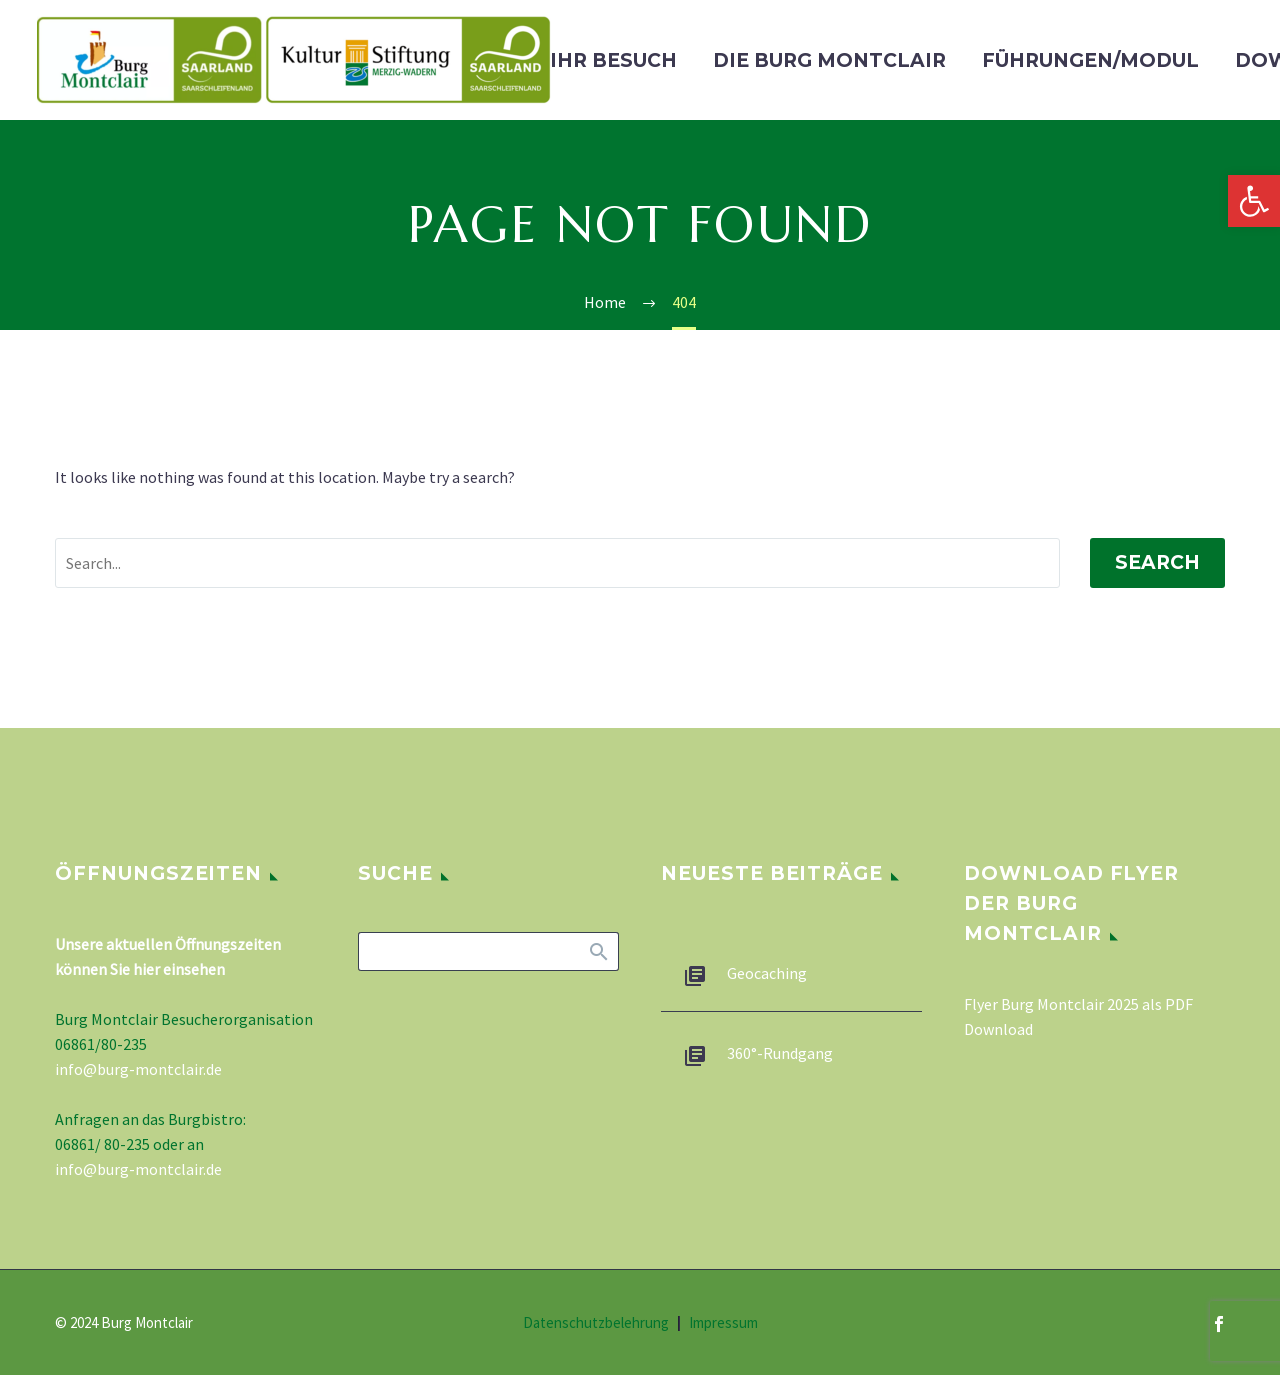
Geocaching (767, 973)
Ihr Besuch (613, 60)
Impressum (723, 1323)
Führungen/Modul (1090, 60)
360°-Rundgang (780, 1053)
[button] (1254, 201)
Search (1157, 562)
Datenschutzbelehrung (596, 1323)
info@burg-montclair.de (138, 1069)
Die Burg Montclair (829, 60)
